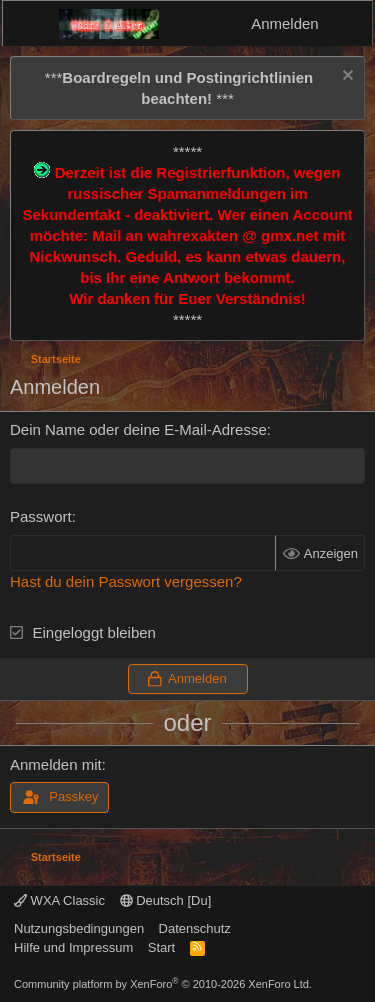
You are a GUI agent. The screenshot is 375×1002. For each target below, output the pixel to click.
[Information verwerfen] (345, 77)
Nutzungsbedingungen (79, 928)
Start (161, 947)
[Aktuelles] (348, 23)
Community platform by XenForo (163, 984)
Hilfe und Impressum (73, 947)
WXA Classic (59, 900)
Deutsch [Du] (166, 900)
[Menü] (30, 24)
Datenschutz (195, 928)
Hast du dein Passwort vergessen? (126, 581)
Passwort (41, 516)
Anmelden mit (56, 764)
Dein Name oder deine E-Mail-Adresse (138, 429)
